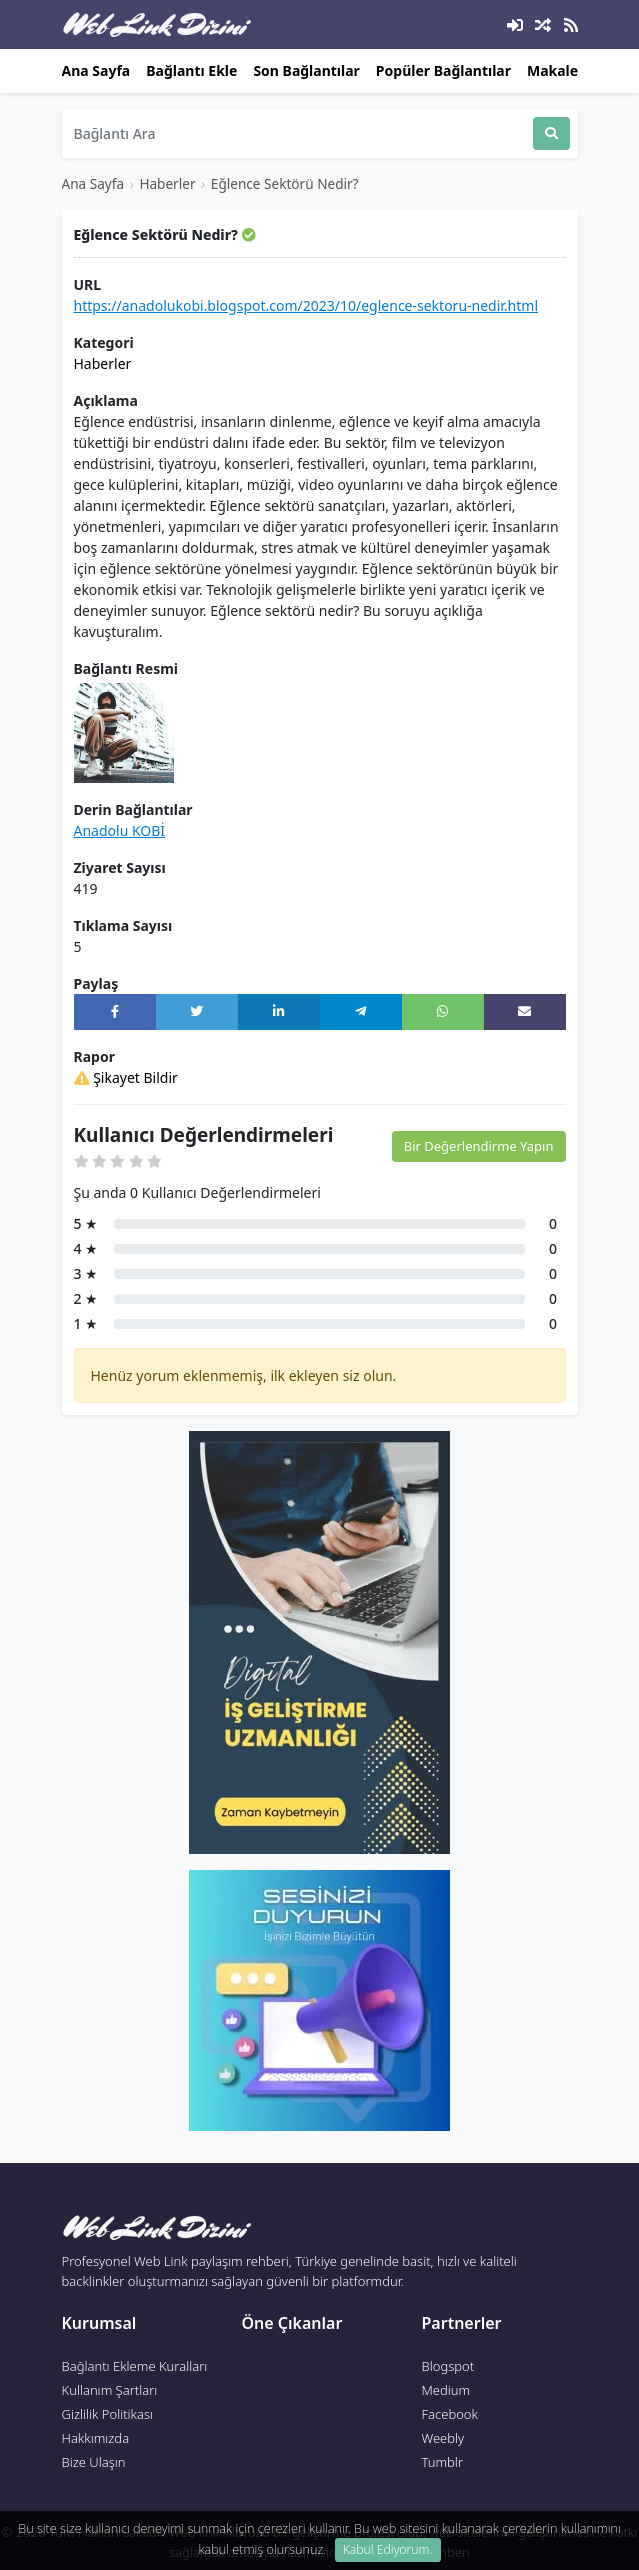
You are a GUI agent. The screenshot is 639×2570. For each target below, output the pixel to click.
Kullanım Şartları (110, 2390)
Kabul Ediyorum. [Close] (388, 2549)
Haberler (167, 183)
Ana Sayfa (96, 70)
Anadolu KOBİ (120, 830)
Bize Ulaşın (94, 2462)
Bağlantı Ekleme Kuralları (135, 2366)
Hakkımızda (96, 2438)
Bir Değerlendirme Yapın (479, 1146)
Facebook (450, 2414)
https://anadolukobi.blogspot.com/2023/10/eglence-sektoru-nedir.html (306, 305)
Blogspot (448, 2366)
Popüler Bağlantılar (443, 70)
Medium (446, 2390)
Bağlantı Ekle (191, 70)
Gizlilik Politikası (108, 2414)
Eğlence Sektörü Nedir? (285, 183)
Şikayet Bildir (126, 1077)
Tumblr (443, 2462)
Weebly (443, 2438)
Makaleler (562, 70)
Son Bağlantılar (306, 70)
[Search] (297, 133)
